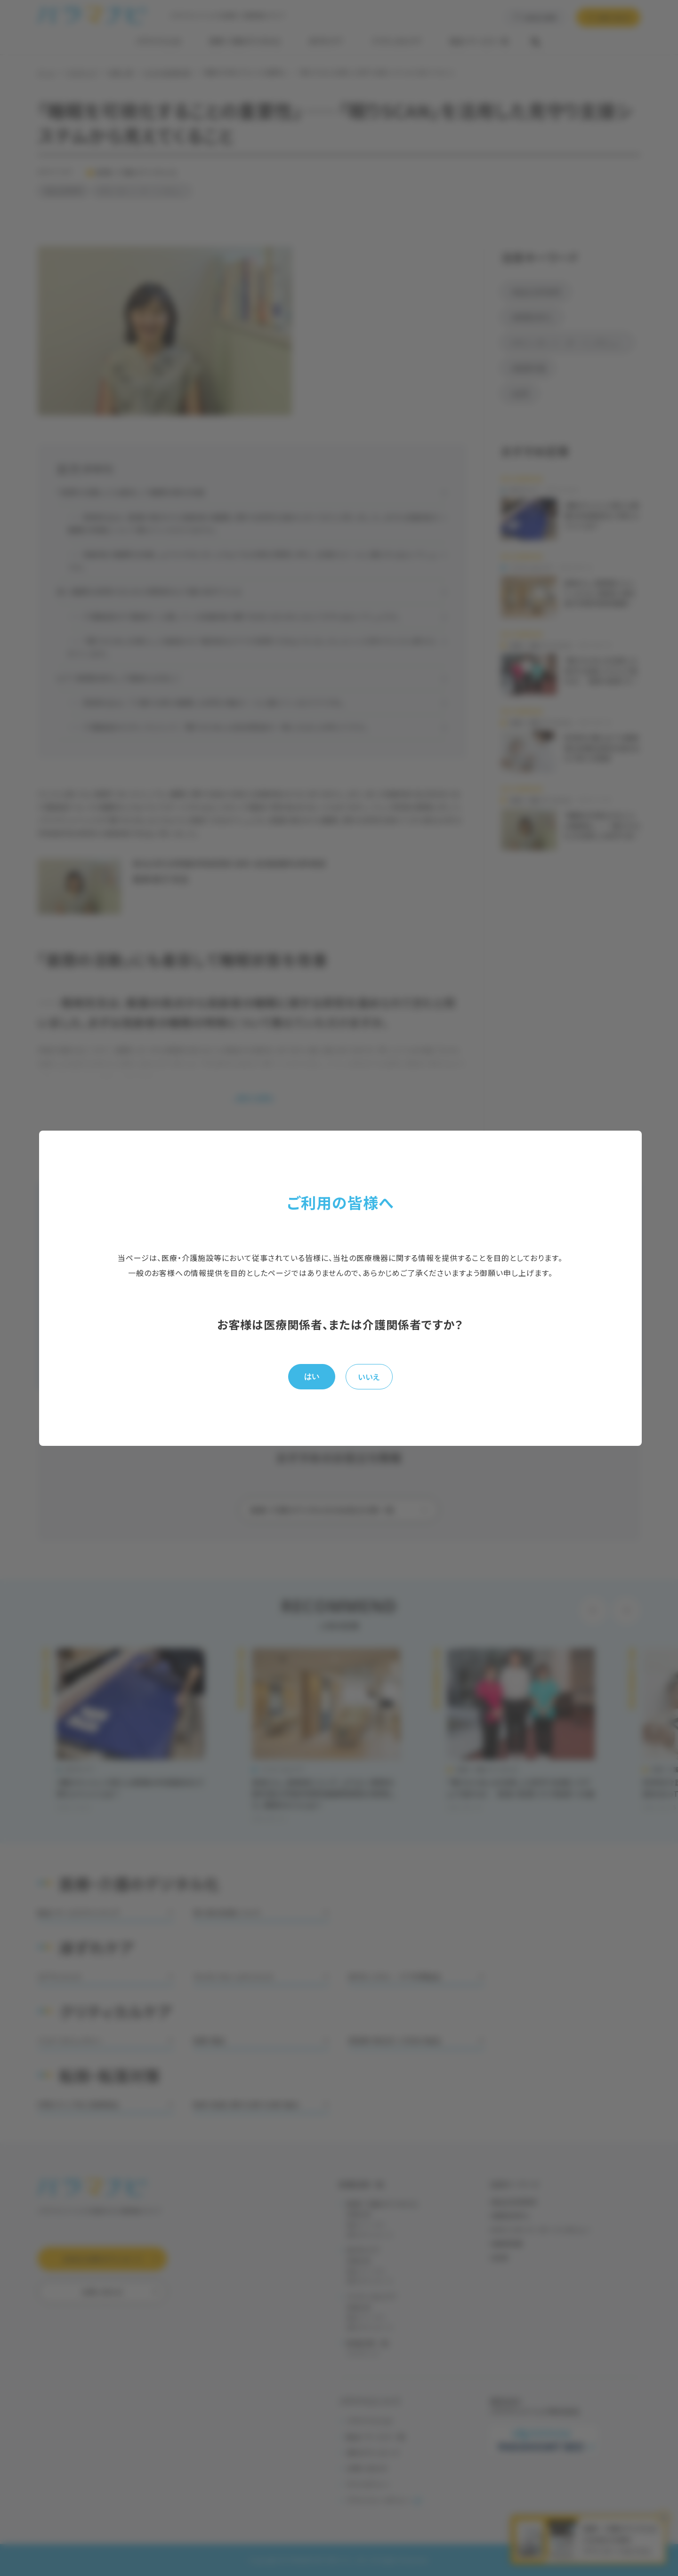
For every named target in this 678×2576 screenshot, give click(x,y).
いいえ (369, 1376)
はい (311, 1376)
